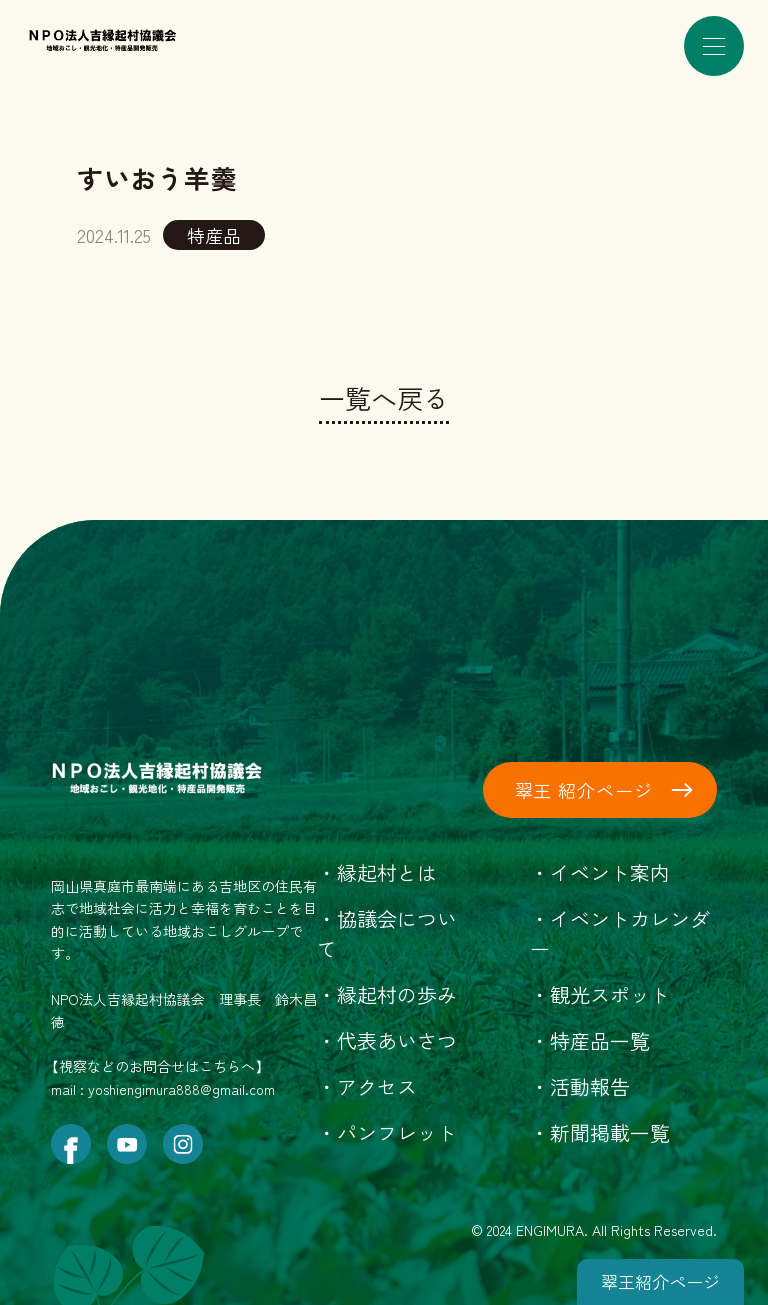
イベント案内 (610, 872)
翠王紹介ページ (660, 1281)
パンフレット (397, 1132)
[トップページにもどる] (137, 31)
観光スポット (610, 994)
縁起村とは (387, 872)
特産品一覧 (600, 1040)
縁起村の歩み (397, 994)
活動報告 (590, 1086)
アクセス (377, 1086)
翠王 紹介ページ (584, 790)
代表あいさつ (397, 1040)
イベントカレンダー (620, 933)
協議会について (387, 933)
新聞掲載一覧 (610, 1132)
